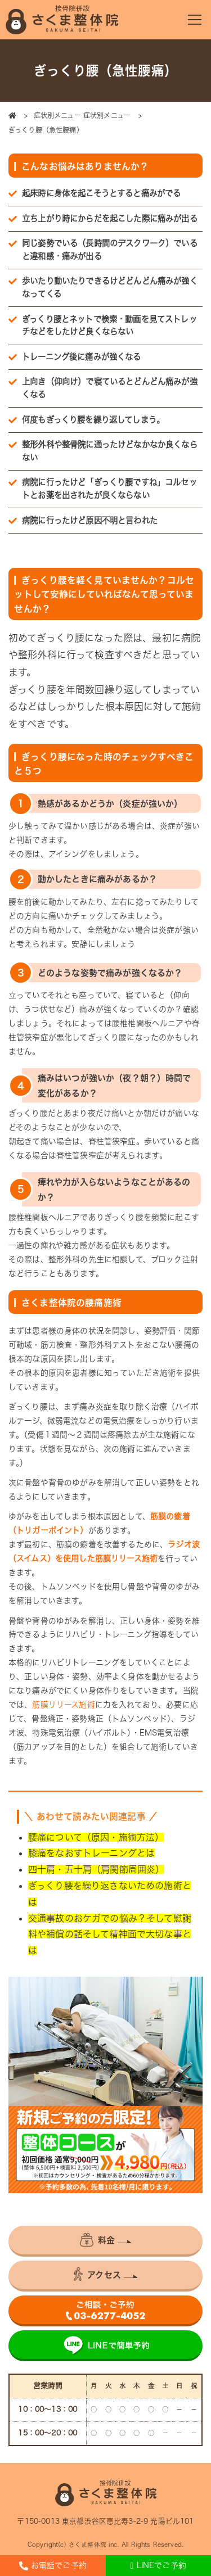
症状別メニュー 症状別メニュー (83, 115)
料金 (97, 2240)
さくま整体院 (87, 2544)
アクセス (97, 2274)
